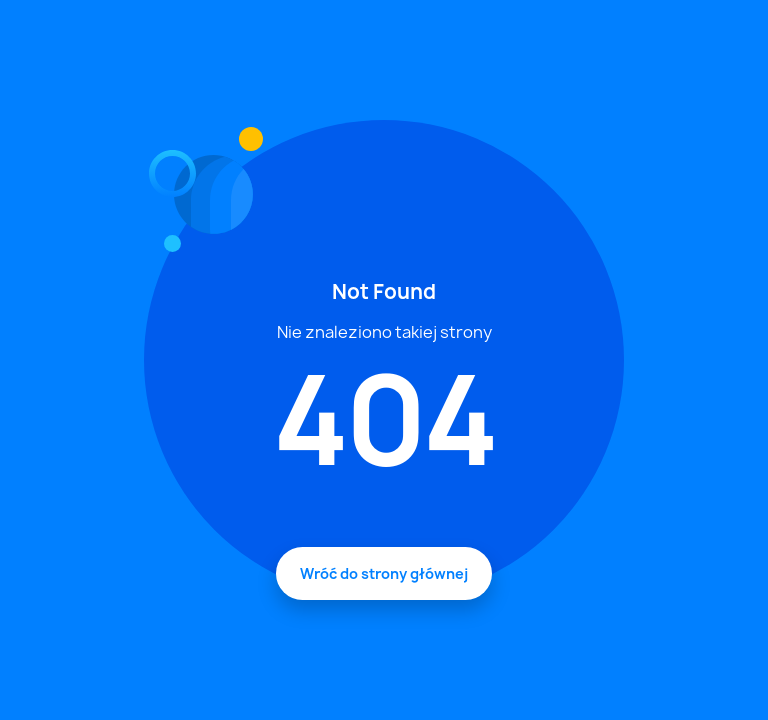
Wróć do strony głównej (384, 573)
